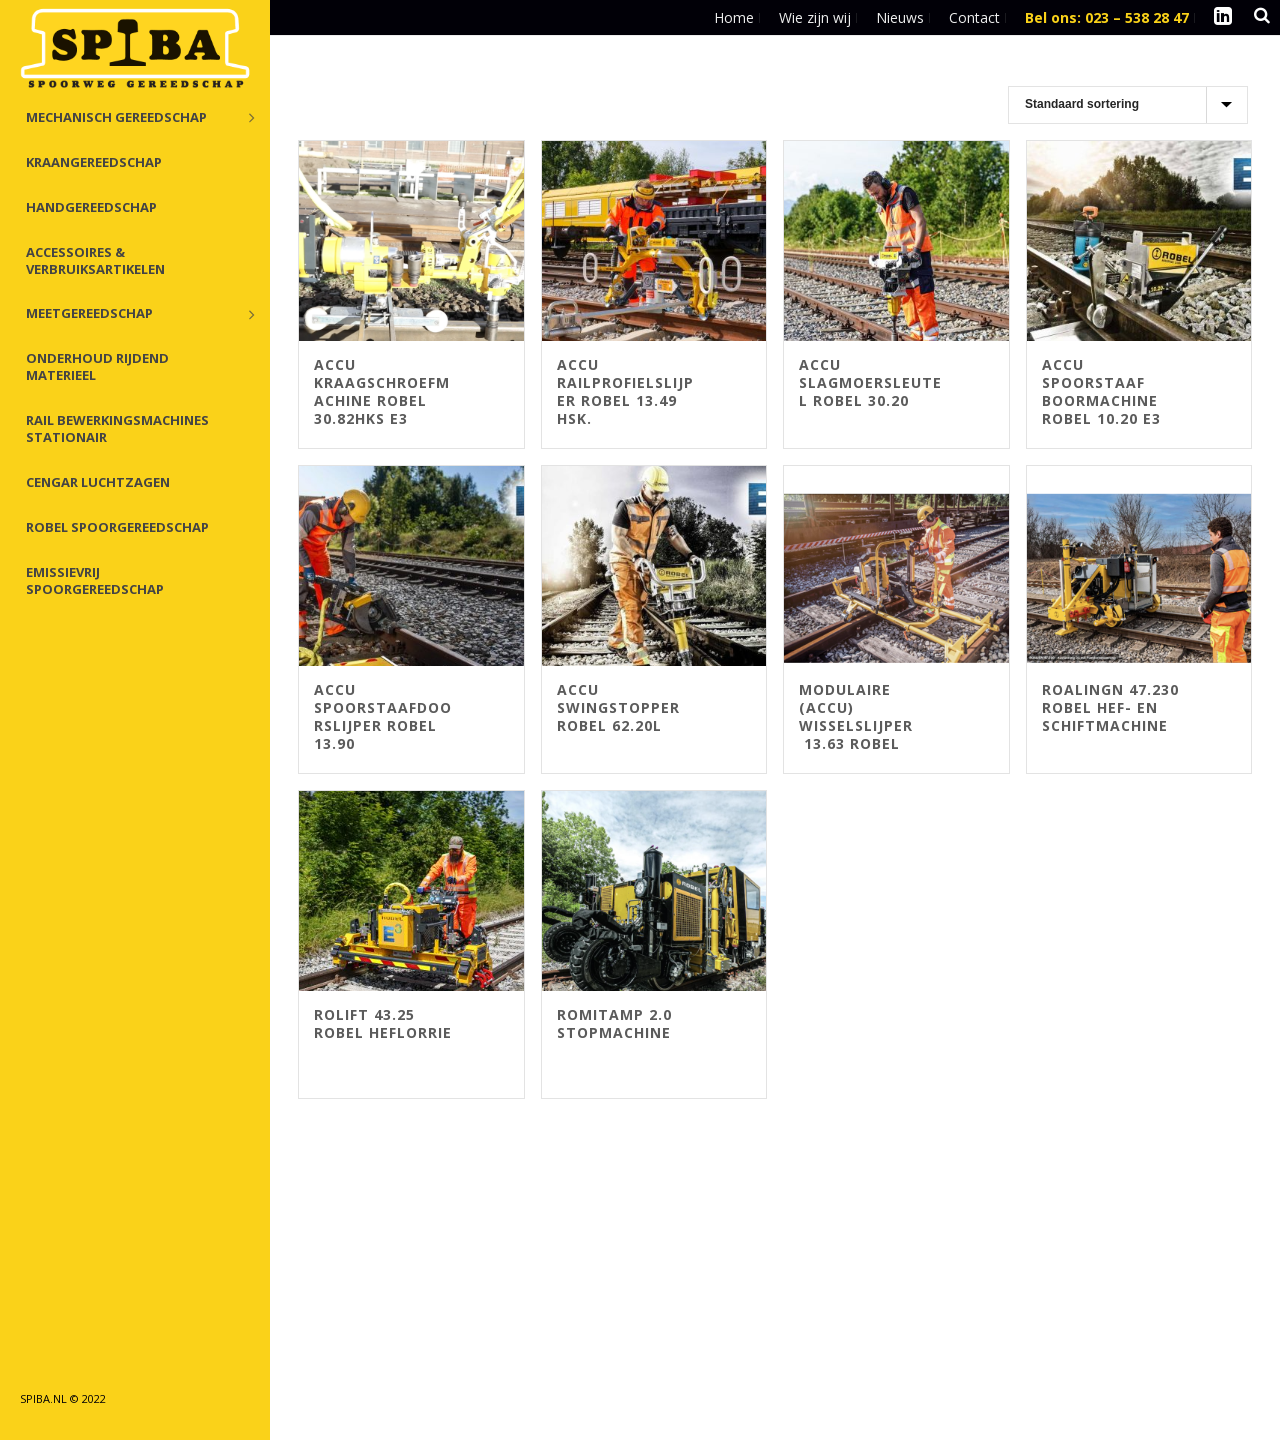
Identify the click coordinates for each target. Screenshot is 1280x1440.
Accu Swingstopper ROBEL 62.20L (618, 707)
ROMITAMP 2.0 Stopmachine (614, 1023)
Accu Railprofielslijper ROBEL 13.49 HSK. (625, 391)
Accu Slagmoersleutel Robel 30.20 (870, 382)
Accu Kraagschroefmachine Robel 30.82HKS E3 (382, 391)
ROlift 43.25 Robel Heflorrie (383, 1023)
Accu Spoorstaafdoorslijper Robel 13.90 (383, 716)
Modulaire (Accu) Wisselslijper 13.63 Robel (856, 716)
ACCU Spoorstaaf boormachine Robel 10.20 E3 (1101, 391)
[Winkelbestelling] (1128, 105)
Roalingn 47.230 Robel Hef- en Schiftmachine (1110, 707)
